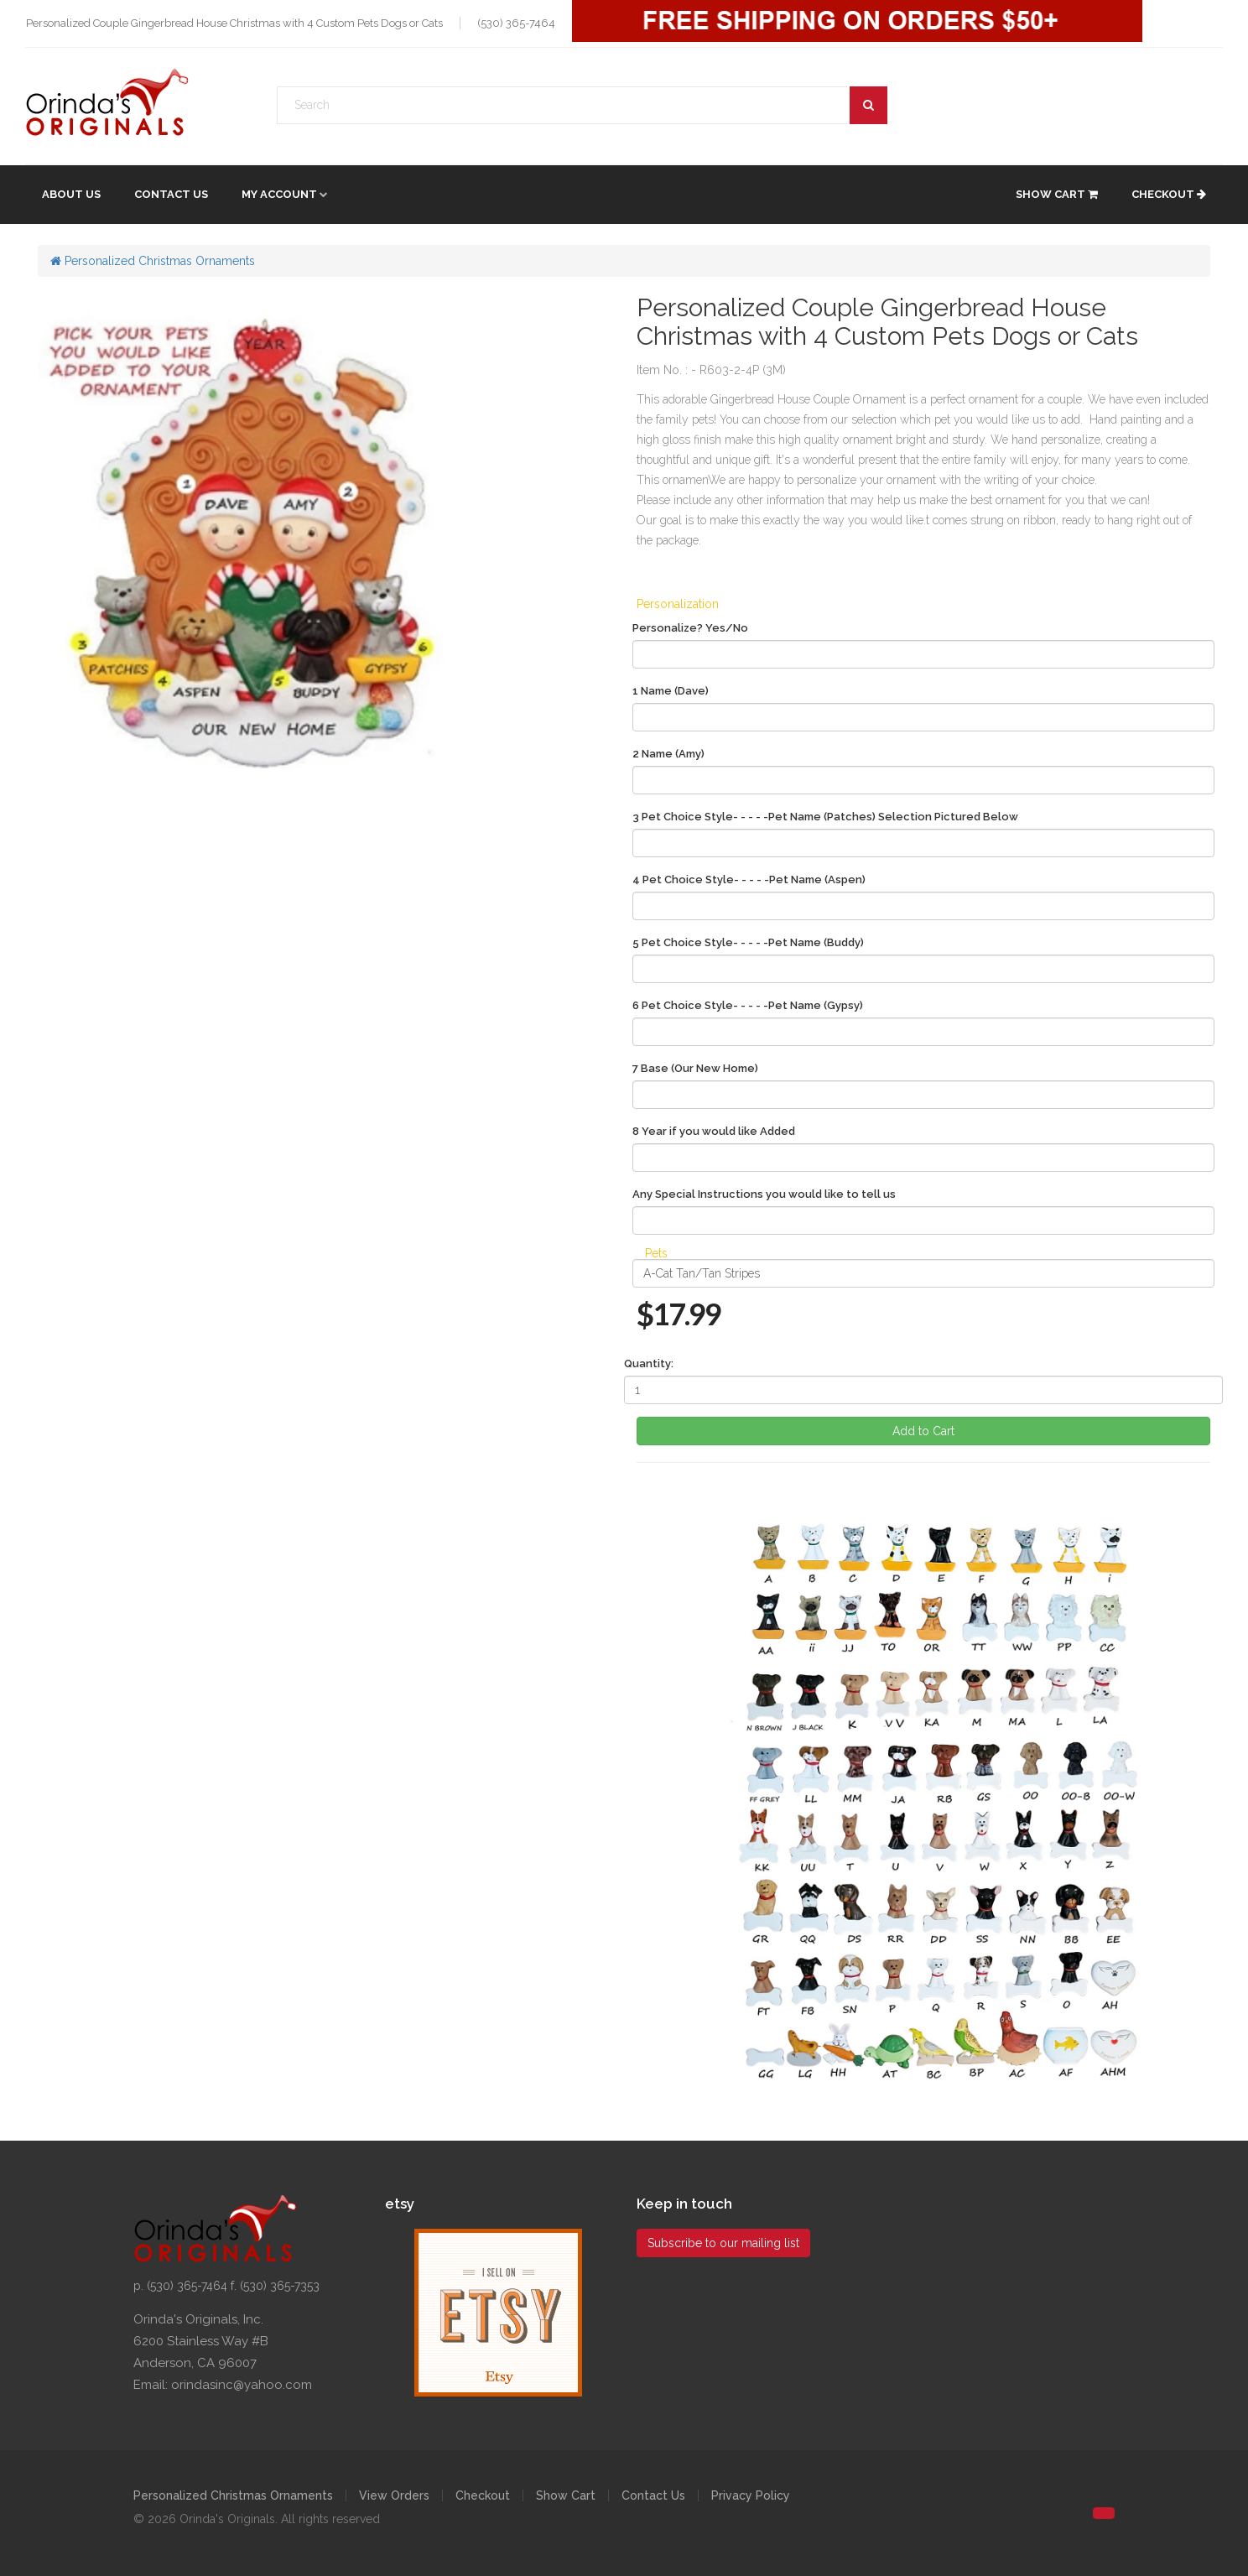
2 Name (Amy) (668, 753)
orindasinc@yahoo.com (241, 2384)
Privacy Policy (750, 2495)
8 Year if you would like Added (713, 1131)
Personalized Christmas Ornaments (152, 261)
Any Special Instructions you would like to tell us (764, 1194)
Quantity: (648, 1363)
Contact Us (171, 194)
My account (279, 194)
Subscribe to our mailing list (723, 2243)
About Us (71, 194)
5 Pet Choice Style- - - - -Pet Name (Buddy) (748, 942)
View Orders (394, 2495)
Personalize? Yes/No (690, 628)
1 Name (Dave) (670, 690)
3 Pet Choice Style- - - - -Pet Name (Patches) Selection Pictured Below (825, 816)
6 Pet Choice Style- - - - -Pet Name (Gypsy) (747, 1005)
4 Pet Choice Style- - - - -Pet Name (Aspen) (749, 879)
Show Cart (1057, 194)
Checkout (1168, 194)
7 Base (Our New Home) (695, 1068)
